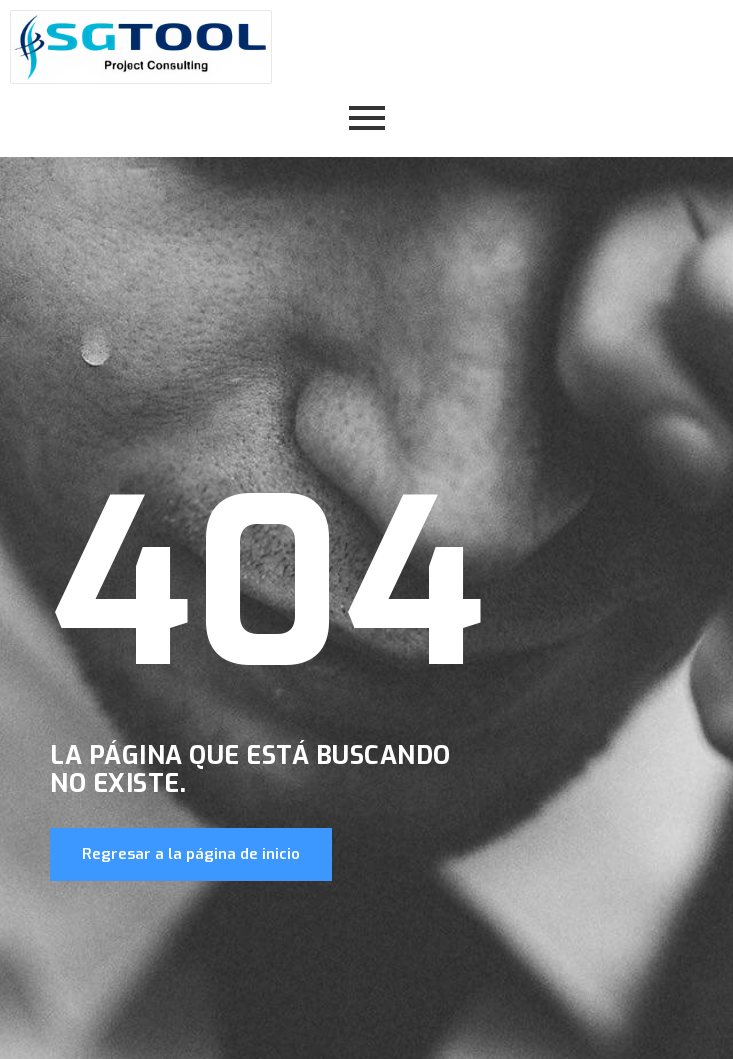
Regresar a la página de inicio (191, 854)
